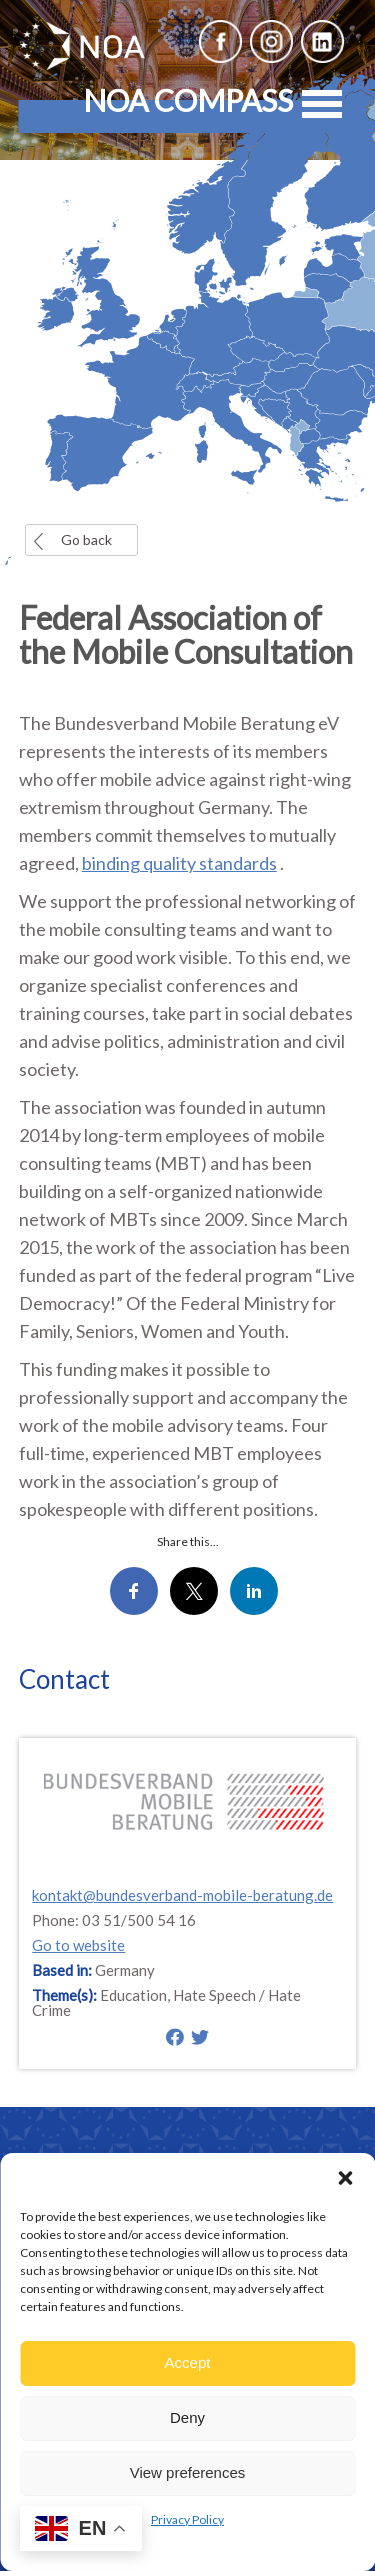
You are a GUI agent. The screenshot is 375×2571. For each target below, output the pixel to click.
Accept (188, 2362)
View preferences (188, 2472)
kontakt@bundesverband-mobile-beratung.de (182, 1895)
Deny (187, 2417)
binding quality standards (179, 863)
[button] (345, 2178)
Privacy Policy (187, 2519)
